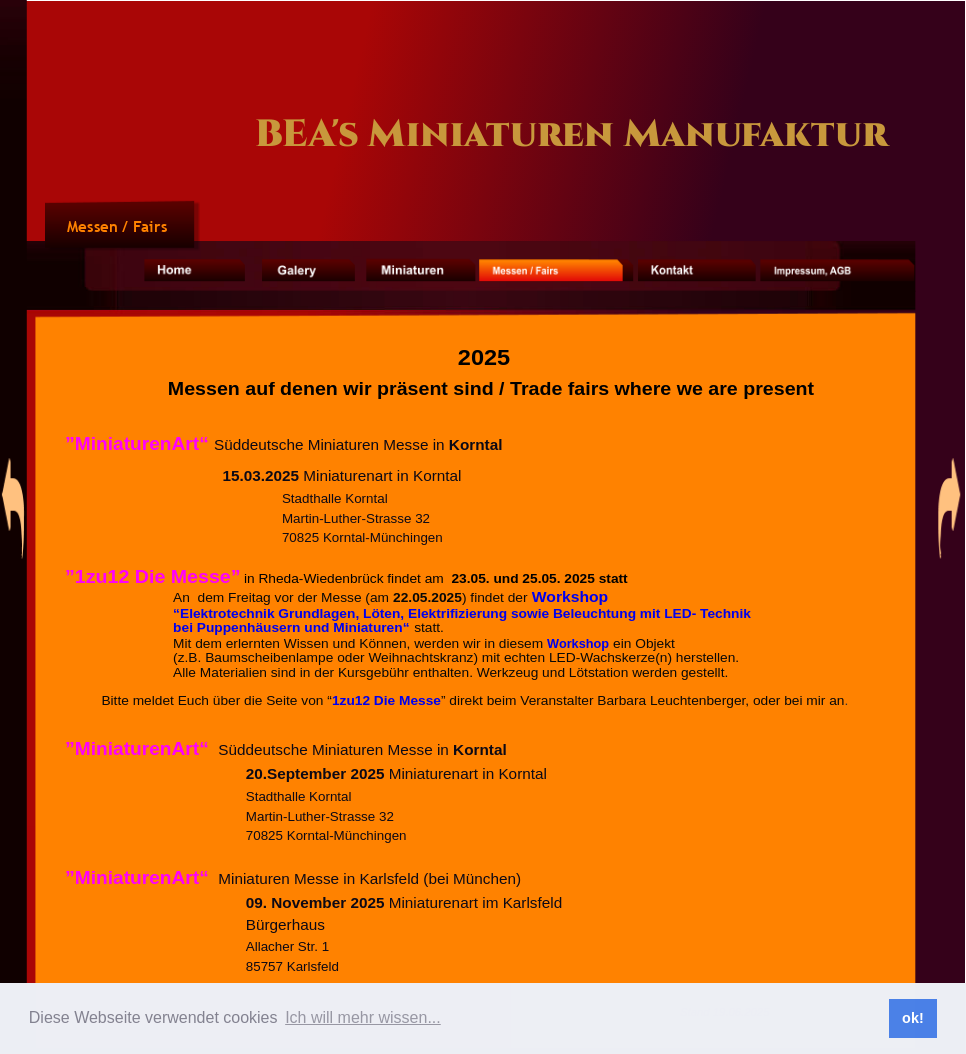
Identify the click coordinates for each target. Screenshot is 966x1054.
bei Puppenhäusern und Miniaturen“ (293, 627)
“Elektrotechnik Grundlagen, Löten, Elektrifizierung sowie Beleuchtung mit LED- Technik (464, 612)
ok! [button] (913, 1018)
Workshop (569, 596)
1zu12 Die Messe (386, 700)
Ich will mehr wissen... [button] (363, 1017)
